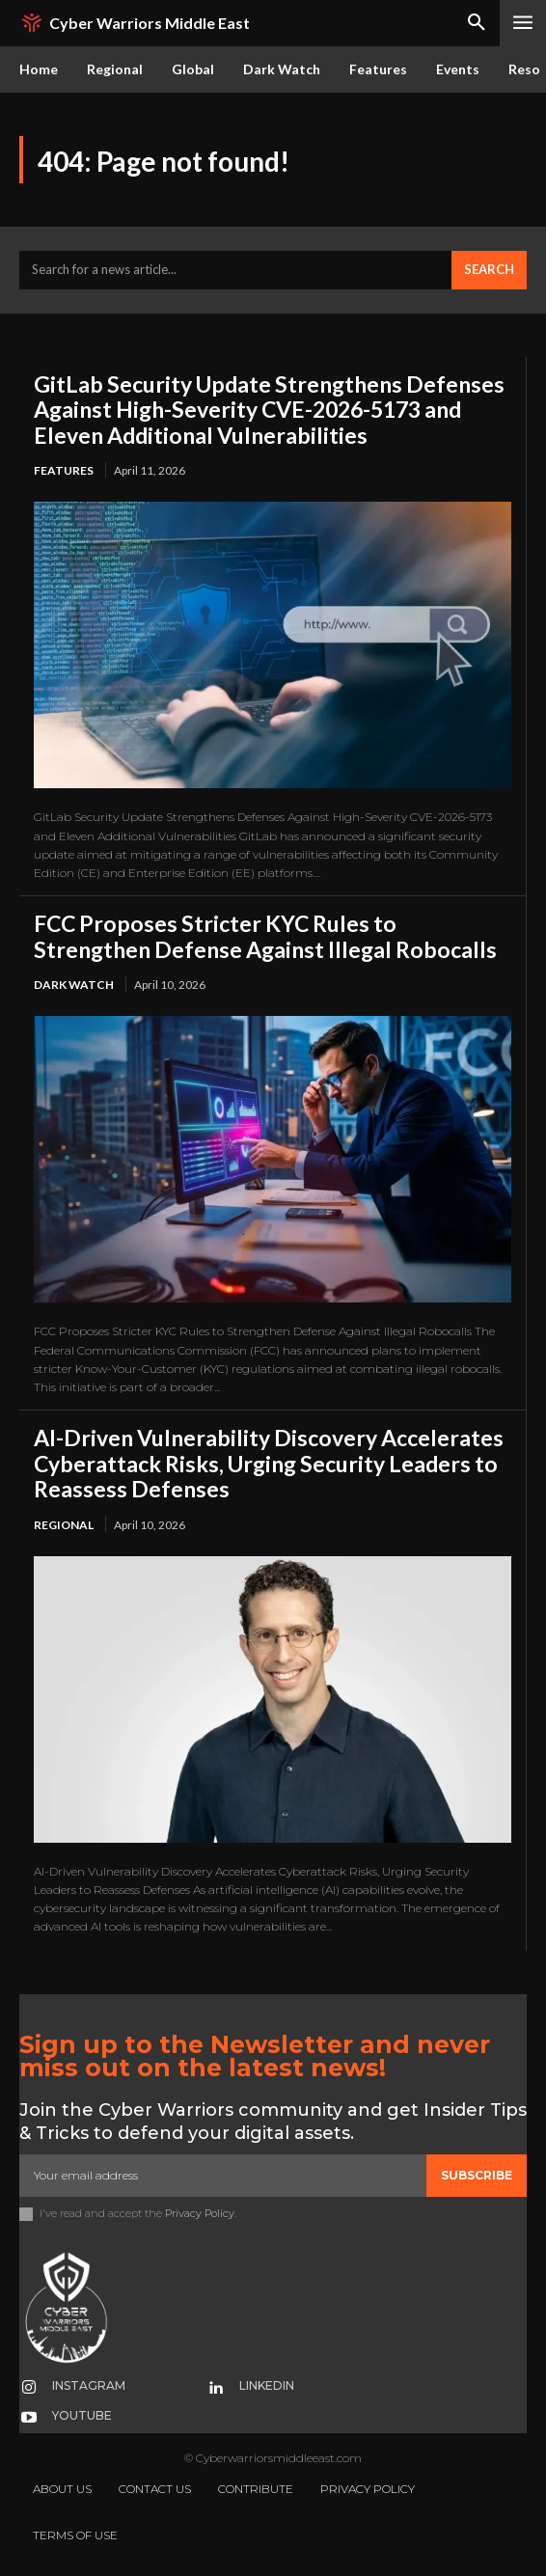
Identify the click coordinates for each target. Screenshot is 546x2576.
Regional (64, 1525)
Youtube (82, 2415)
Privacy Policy (199, 2213)
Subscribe (476, 2175)
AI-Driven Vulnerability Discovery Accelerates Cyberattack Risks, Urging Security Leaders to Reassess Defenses (269, 1463)
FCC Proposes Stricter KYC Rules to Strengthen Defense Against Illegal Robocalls (265, 936)
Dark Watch (74, 984)
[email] (222, 2175)
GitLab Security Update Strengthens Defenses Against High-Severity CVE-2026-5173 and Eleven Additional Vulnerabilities (269, 409)
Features (64, 470)
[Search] (489, 270)
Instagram (88, 2385)
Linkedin (266, 2385)
